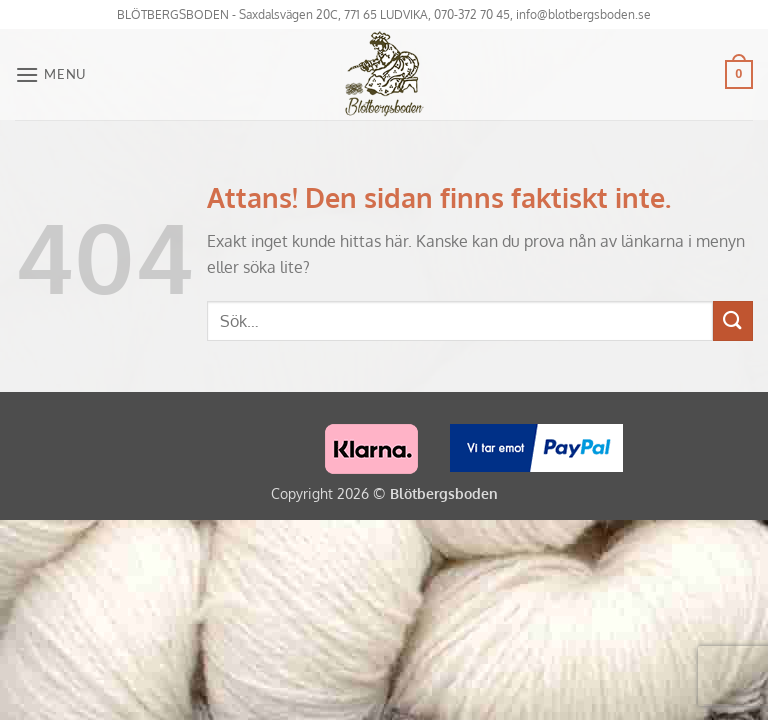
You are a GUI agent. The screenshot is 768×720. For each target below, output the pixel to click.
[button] (50, 74)
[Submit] (733, 320)
